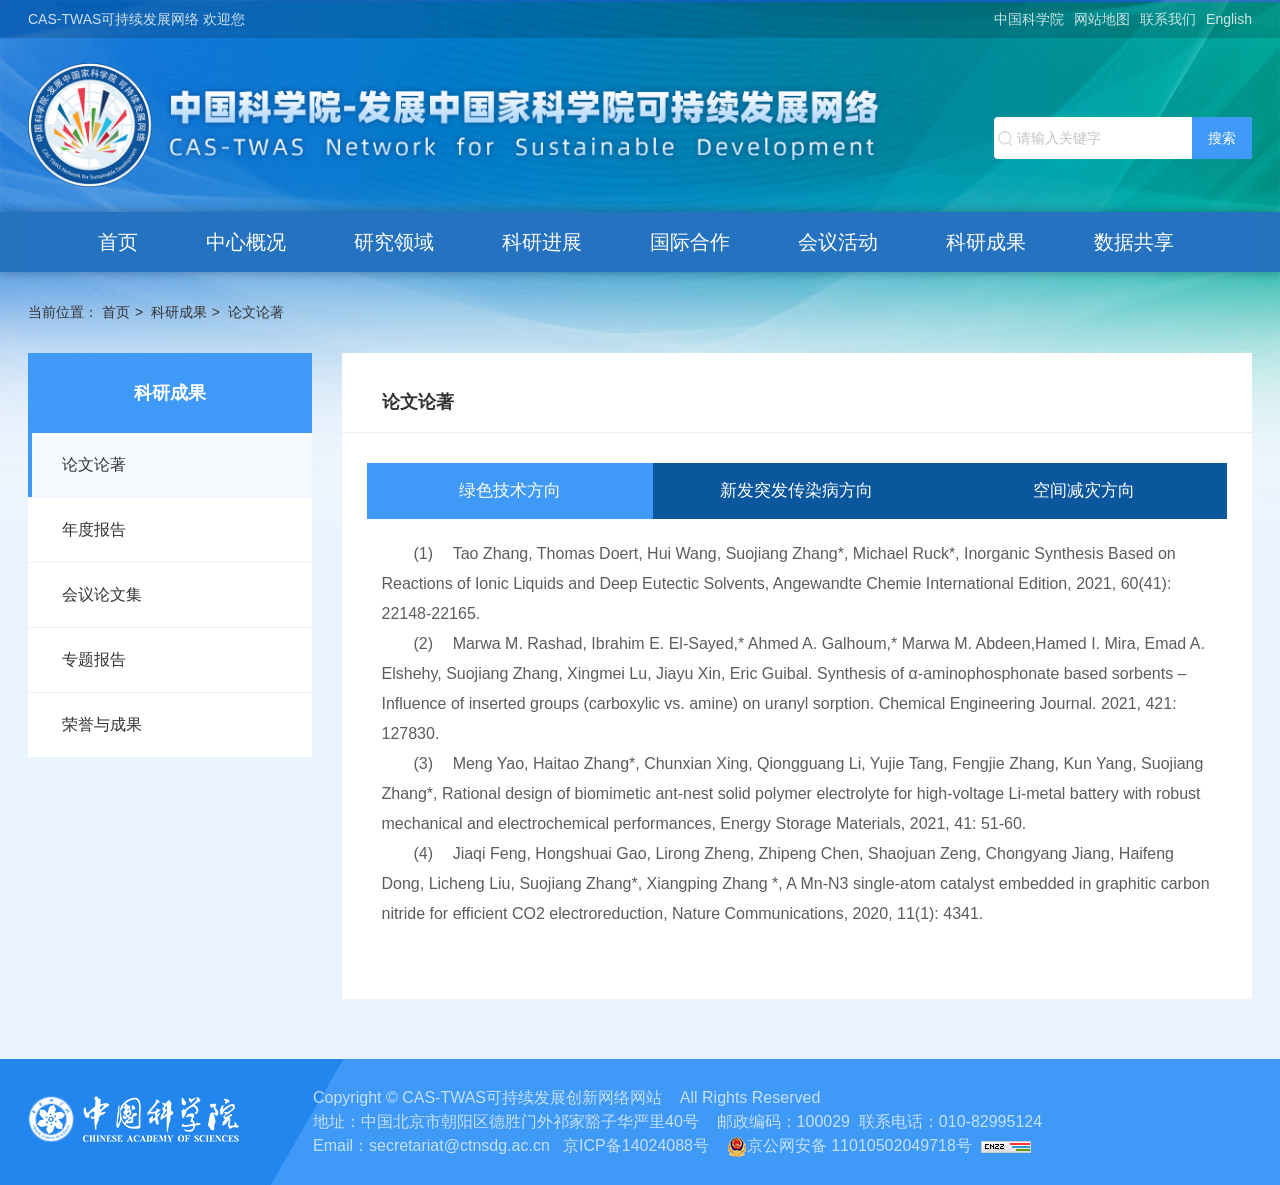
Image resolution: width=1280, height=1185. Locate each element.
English (1229, 19)
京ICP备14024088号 (636, 1145)
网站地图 (1102, 19)
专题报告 (94, 659)
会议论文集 (102, 594)
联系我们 (1168, 19)
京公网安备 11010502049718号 (849, 1145)
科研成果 (986, 242)
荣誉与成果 (102, 724)
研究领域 (394, 242)
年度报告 (94, 529)
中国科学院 (1029, 19)
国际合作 (690, 242)
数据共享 (1134, 242)
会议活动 (838, 242)
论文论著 (256, 312)
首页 (118, 242)
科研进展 (542, 242)
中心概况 (246, 242)
